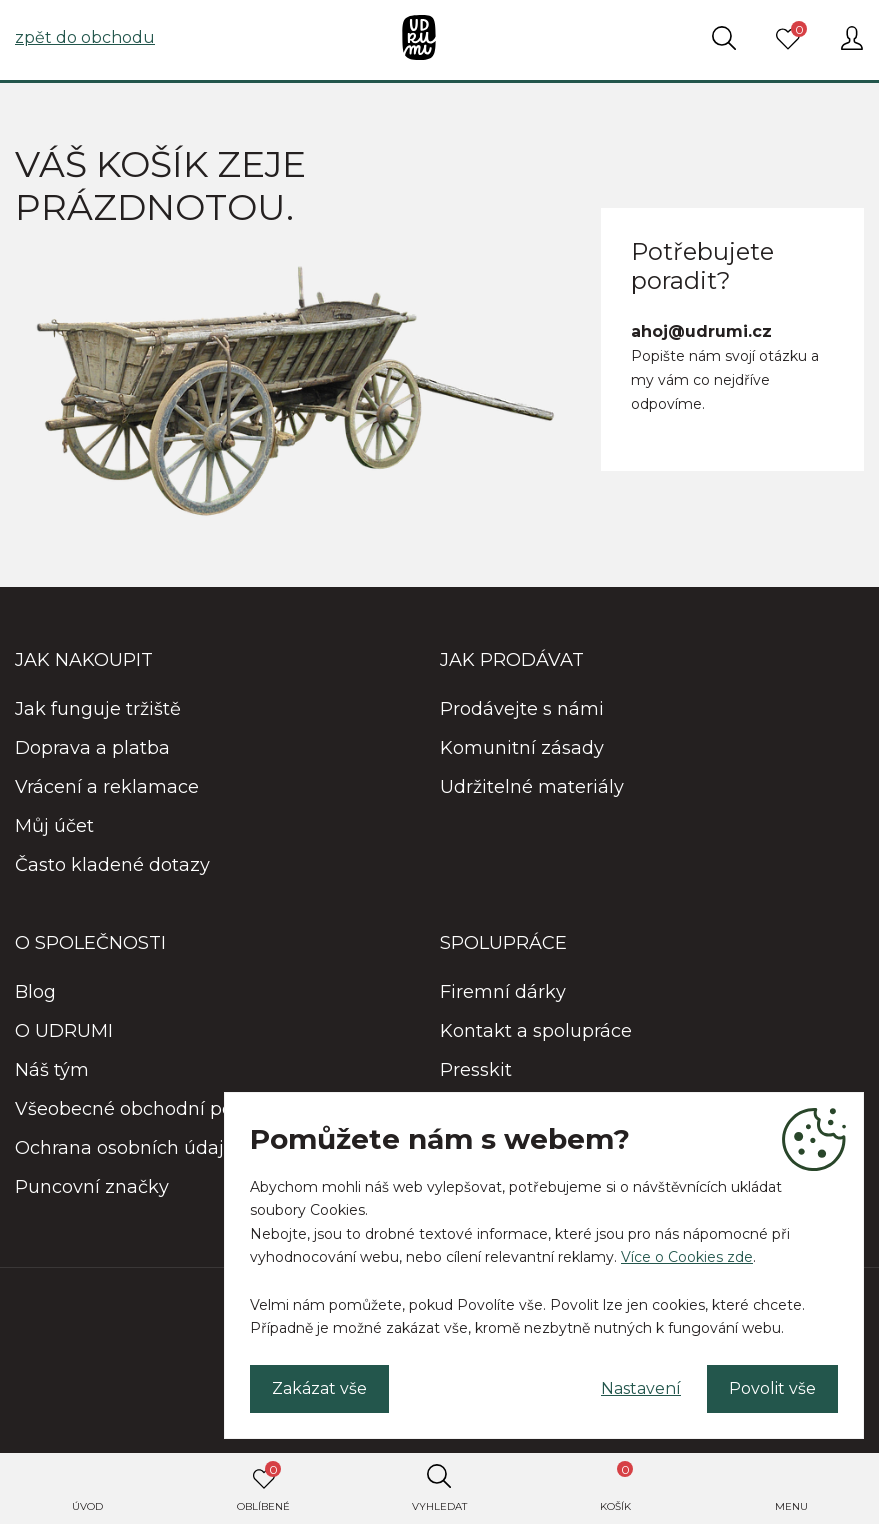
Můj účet (54, 826)
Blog (35, 992)
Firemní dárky (503, 992)
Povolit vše (772, 1388)
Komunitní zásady (522, 748)
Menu (791, 1506)
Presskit (476, 1070)
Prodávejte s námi (522, 709)
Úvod (87, 1506)
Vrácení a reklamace (107, 787)
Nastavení (641, 1388)
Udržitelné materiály (532, 787)
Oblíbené (263, 1487)
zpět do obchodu (85, 37)
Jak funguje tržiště (98, 709)
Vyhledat (439, 1506)
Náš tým (52, 1070)
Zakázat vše (319, 1388)
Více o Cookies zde (687, 1257)
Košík (616, 1487)
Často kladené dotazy (112, 865)
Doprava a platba (92, 748)
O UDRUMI (64, 1031)
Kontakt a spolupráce (536, 1031)
